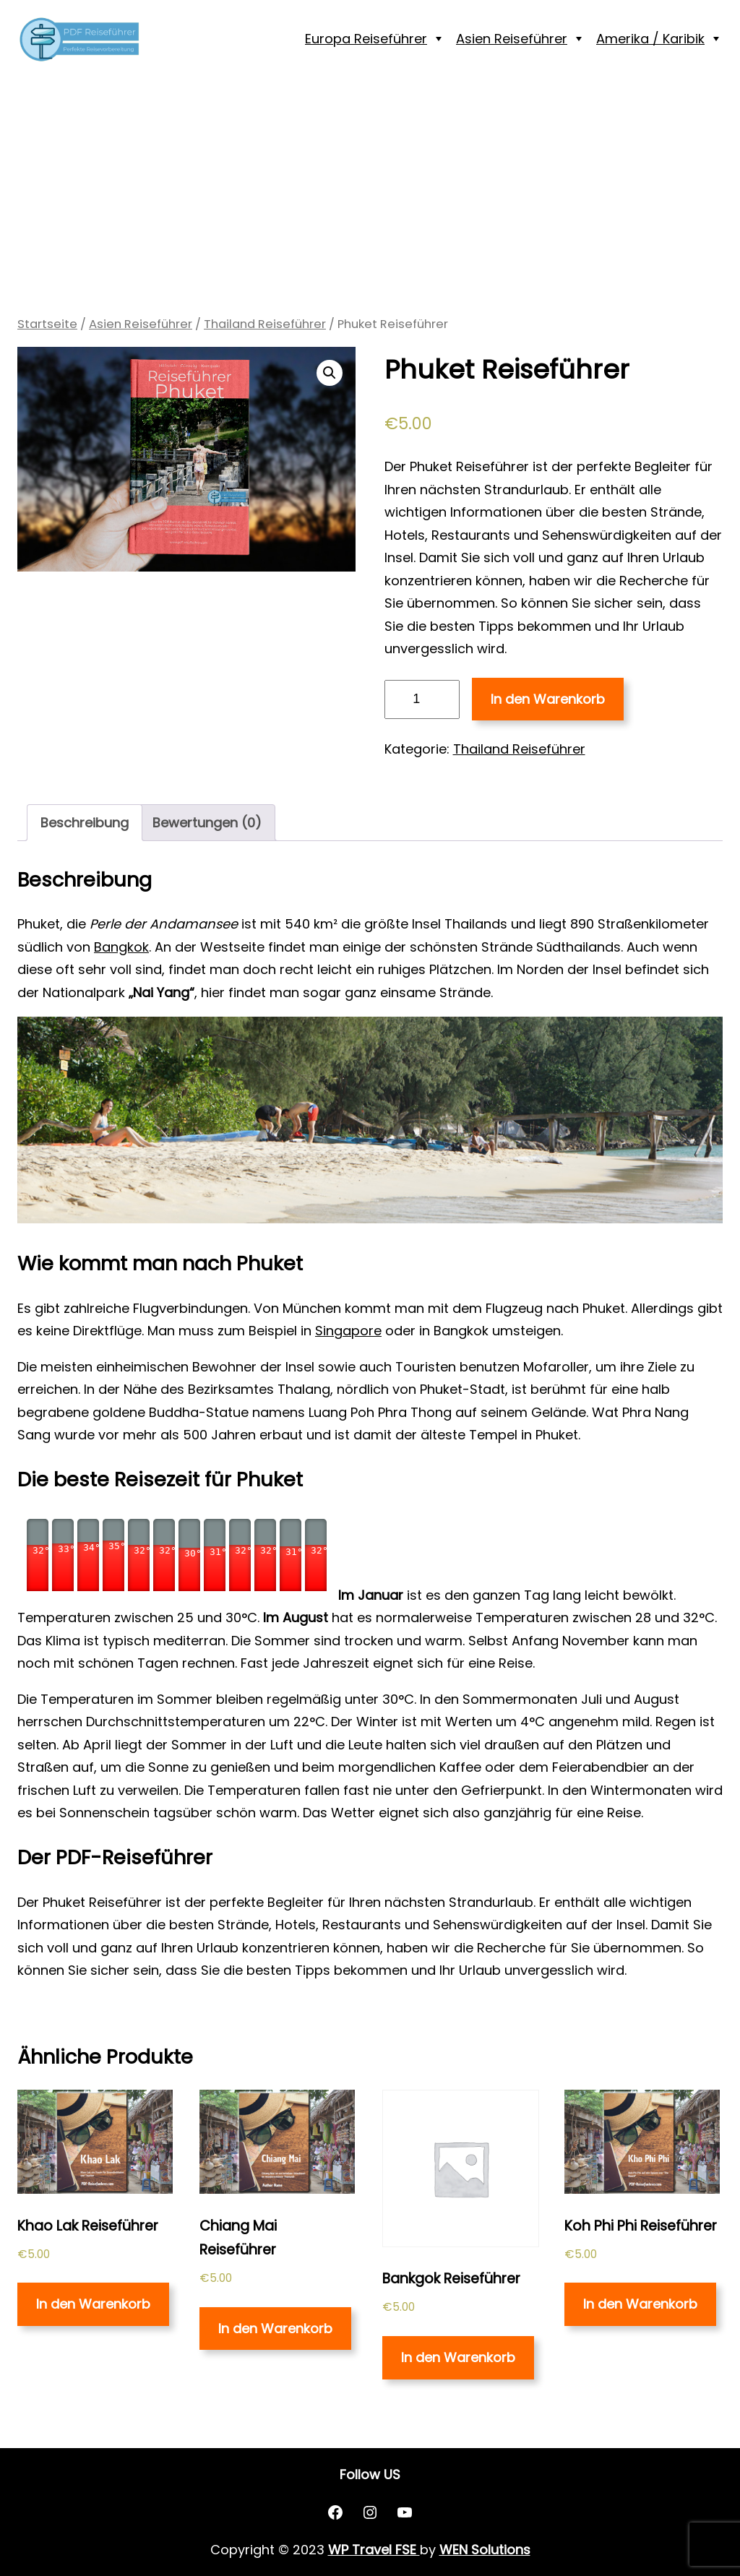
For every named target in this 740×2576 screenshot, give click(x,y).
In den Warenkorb (548, 699)
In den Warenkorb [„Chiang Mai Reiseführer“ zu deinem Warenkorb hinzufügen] (275, 2328)
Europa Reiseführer (366, 39)
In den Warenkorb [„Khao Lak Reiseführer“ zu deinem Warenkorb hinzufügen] (93, 2304)
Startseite (47, 324)
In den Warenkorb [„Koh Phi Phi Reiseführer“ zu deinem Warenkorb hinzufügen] (640, 2304)
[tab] (84, 823)
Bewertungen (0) (207, 823)
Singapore (348, 1331)
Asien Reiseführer (511, 39)
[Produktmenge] (422, 699)
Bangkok (121, 947)
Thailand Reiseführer (265, 324)
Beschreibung (84, 823)
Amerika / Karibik (650, 39)
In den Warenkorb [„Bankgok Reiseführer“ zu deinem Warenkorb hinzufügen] (458, 2357)
